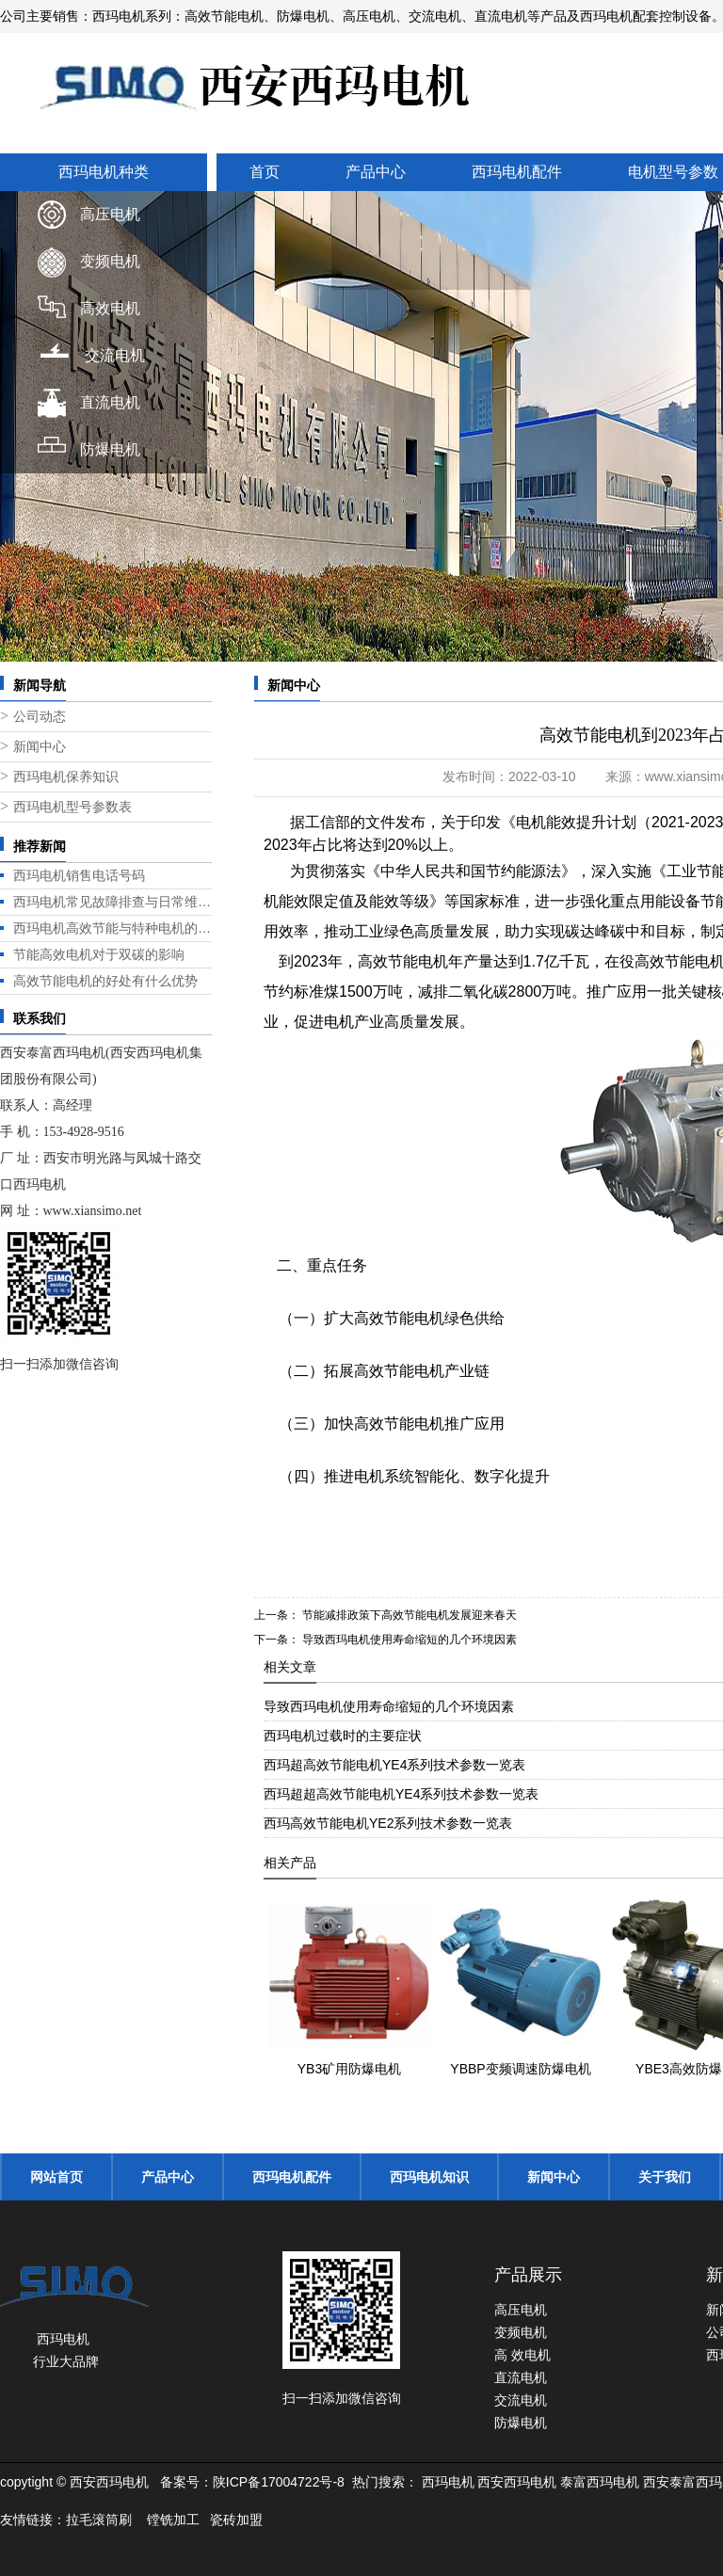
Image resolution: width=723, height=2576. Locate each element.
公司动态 (39, 717)
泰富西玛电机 (599, 2481)
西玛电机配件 (517, 172)
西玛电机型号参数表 (72, 807)
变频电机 (110, 261)
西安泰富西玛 (682, 2481)
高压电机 (110, 214)
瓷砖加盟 (236, 2519)
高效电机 (110, 308)
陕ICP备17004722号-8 (279, 2481)
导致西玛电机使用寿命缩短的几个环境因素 (408, 1639)
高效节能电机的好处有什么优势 (105, 980)
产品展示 (528, 2274)
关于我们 (664, 2176)
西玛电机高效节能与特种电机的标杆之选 (112, 928)
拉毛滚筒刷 (99, 2519)
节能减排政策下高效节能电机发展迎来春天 (408, 1615)
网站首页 (56, 2176)
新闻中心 (39, 747)
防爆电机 (110, 449)
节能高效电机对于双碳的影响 (99, 954)
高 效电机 (522, 2354)
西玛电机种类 (103, 172)
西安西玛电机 (516, 2481)
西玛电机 (448, 2481)
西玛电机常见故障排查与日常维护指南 (112, 901)
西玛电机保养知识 (66, 777)
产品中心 (375, 172)
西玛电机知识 (429, 2176)
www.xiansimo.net (92, 1211)
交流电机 (115, 355)
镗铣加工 (173, 2519)
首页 (264, 172)
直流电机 (110, 402)
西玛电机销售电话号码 (79, 875)
